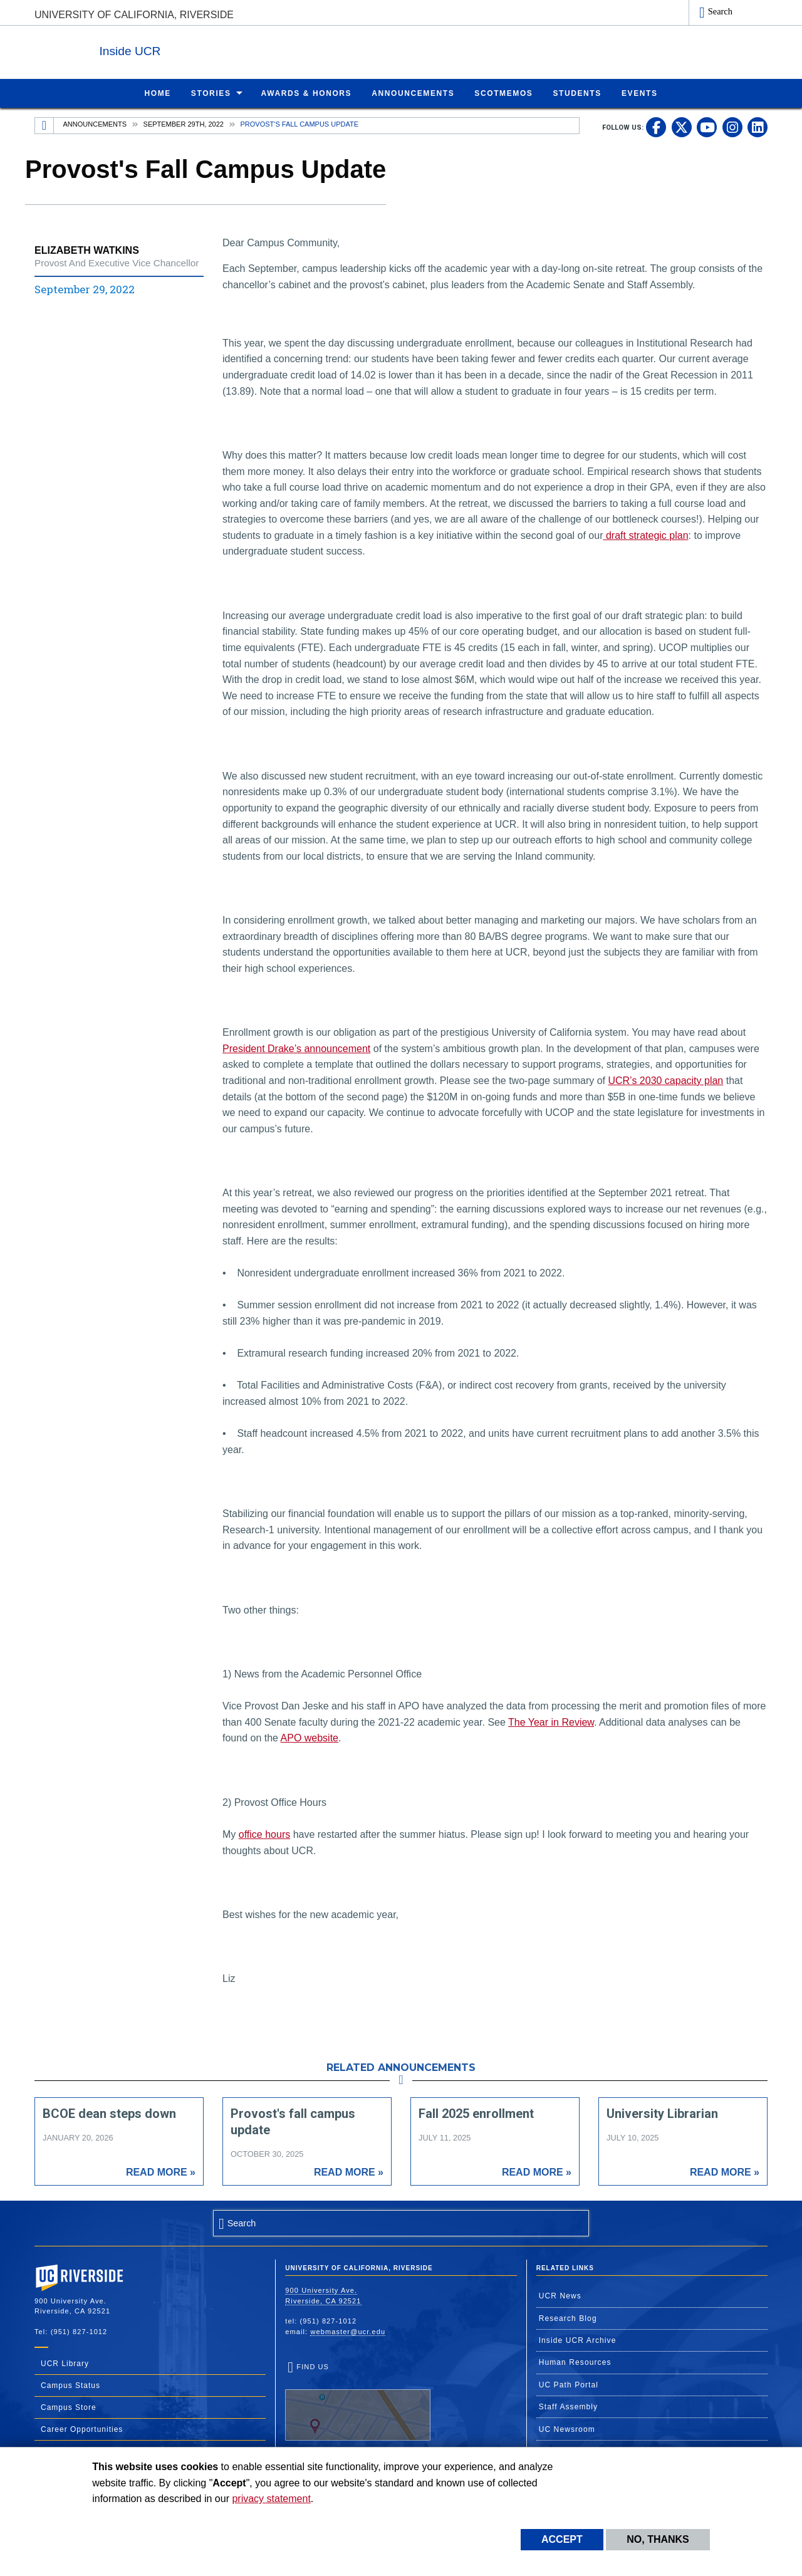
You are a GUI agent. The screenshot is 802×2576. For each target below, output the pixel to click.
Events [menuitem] (640, 92)
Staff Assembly (568, 2406)
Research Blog (568, 2317)
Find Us (357, 2401)
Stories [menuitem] (211, 92)
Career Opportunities (82, 2428)
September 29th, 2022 (183, 123)
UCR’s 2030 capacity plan (665, 1080)
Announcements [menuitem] (413, 92)
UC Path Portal (568, 2384)
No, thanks (658, 2539)
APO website (309, 1737)
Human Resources (575, 2361)
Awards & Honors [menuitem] (306, 92)
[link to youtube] (707, 127)
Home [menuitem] (157, 92)
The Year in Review (551, 1721)
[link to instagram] (732, 127)
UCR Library (65, 2363)
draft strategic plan (645, 534)
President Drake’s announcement (296, 1048)
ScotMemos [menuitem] (503, 92)
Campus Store (68, 2406)
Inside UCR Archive (578, 2339)
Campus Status (70, 2384)
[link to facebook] (656, 127)
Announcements (95, 123)
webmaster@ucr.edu (347, 2331)
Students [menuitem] (577, 92)
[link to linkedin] (757, 127)
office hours (264, 1833)
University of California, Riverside (134, 14)
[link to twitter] (682, 127)
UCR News (560, 2295)
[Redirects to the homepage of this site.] (44, 125)
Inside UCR (187, 49)
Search (720, 11)
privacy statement (271, 2498)
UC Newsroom (567, 2428)
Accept (562, 2539)
